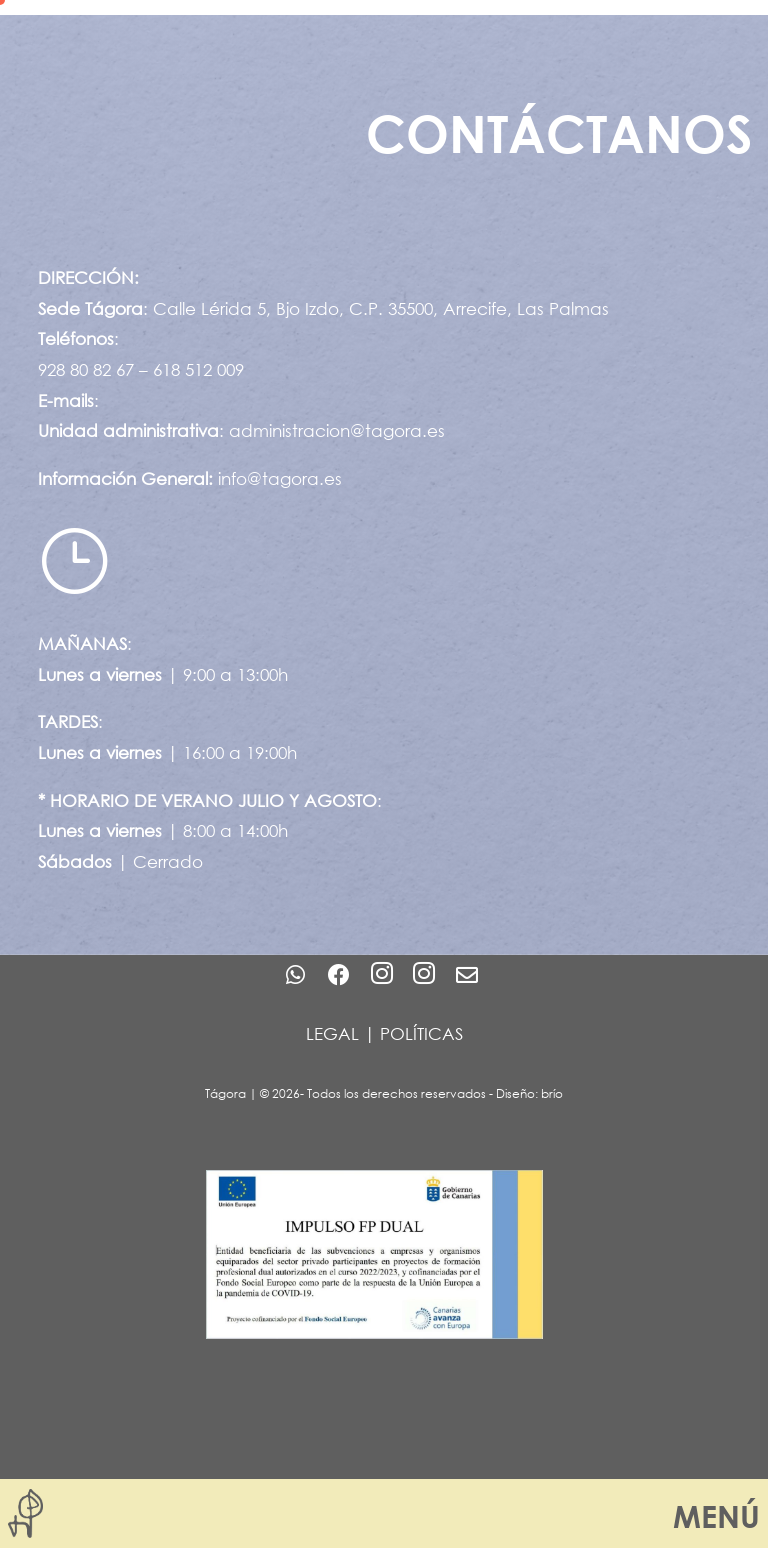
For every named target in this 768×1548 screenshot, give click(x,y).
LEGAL (332, 1033)
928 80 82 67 (86, 369)
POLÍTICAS (421, 1033)
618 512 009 (198, 369)
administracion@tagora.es (337, 430)
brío (552, 1093)
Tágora (225, 1093)
